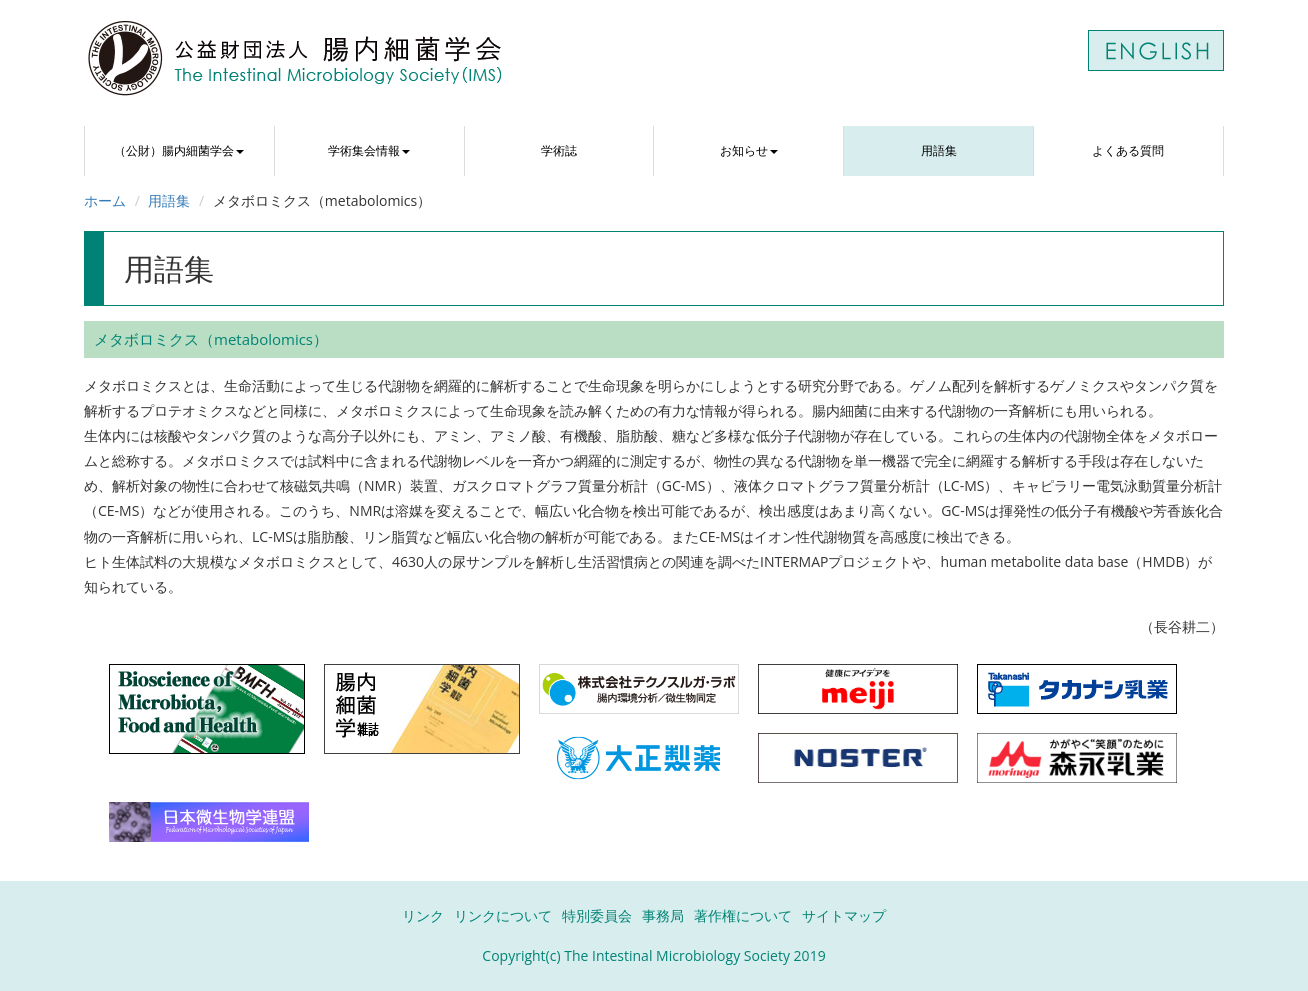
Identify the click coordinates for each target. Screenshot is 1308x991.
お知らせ (749, 150)
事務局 (663, 915)
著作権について (743, 915)
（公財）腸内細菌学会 (179, 150)
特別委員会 (597, 915)
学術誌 (559, 150)
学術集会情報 (369, 150)
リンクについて (503, 915)
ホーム (105, 200)
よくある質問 (1128, 150)
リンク (423, 915)
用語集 (939, 150)
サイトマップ (844, 915)
